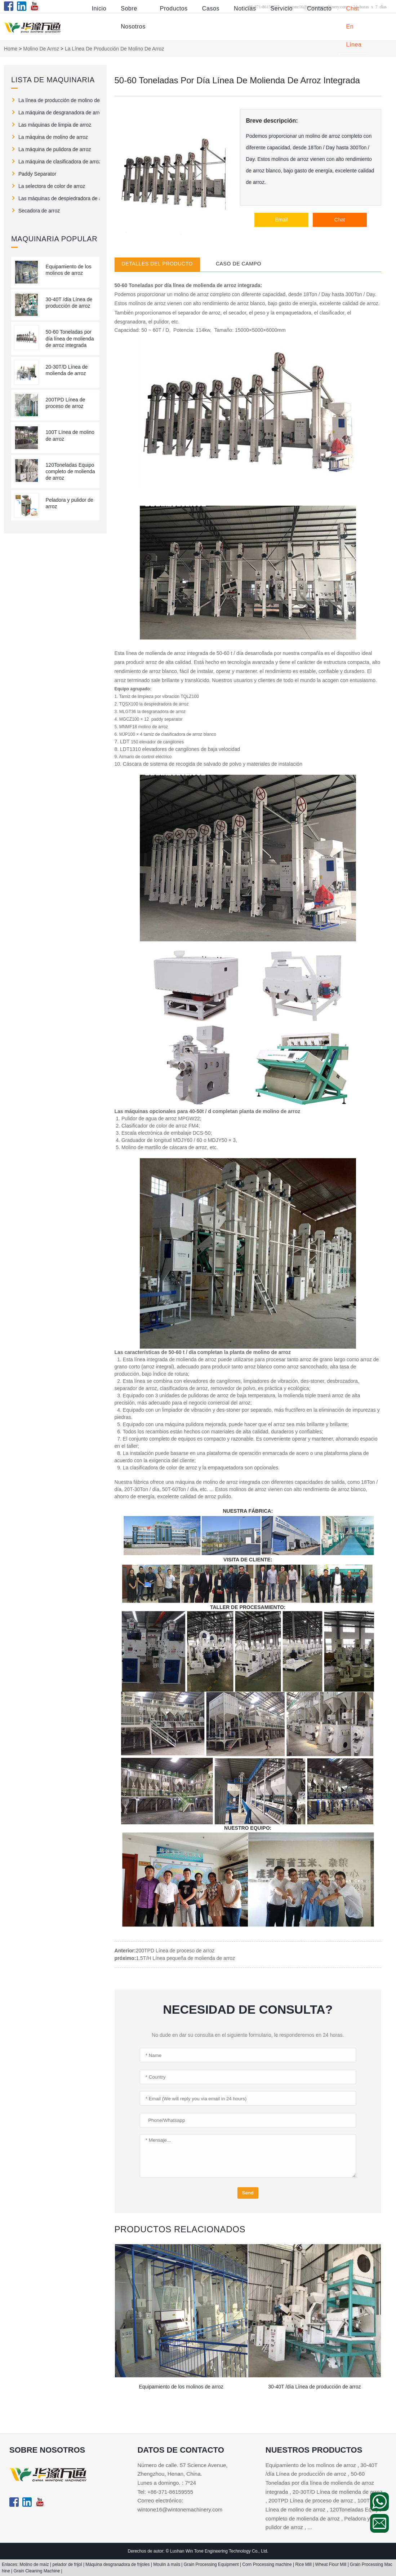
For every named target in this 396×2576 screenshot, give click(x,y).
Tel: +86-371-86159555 (165, 2492)
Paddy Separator (37, 174)
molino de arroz (41, 49)
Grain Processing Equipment (212, 2564)
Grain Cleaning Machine (37, 2570)
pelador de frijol (68, 2564)
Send (248, 2192)
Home (10, 49)
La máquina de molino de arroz (53, 137)
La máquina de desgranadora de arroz (58, 112)
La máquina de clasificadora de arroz (58, 161)
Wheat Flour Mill (331, 2564)
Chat (339, 220)
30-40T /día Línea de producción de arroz (314, 2387)
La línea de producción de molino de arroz (58, 100)
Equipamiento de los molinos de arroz (181, 2387)
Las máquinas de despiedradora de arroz (58, 198)
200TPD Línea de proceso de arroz (175, 1950)
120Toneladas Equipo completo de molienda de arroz (70, 471)
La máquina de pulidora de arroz (54, 149)
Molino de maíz (34, 2564)
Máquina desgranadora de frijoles (118, 2564)
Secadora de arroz (39, 211)
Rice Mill (304, 2564)
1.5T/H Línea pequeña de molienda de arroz (185, 1958)
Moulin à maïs (167, 2564)
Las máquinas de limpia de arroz (54, 125)
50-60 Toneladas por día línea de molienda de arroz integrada (70, 338)
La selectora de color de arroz (51, 186)
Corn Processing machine (267, 2564)
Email (281, 220)
